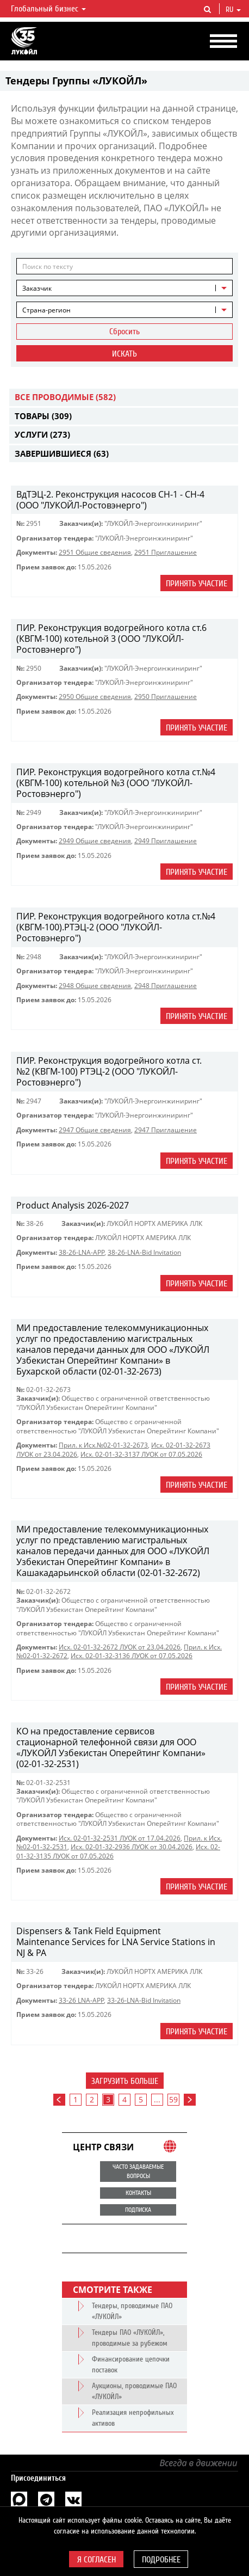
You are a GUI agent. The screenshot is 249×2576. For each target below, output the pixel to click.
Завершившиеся (62, 453)
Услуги (42, 434)
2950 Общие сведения (95, 696)
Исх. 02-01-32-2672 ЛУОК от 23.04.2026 (119, 1647)
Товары (43, 415)
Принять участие (196, 583)
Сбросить (124, 331)
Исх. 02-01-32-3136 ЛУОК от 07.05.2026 (131, 1656)
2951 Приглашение (165, 552)
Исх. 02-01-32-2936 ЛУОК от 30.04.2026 (131, 1847)
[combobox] (124, 288)
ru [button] (233, 9)
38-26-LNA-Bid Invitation (144, 1252)
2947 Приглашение (165, 1130)
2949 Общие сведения (95, 841)
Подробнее (161, 2560)
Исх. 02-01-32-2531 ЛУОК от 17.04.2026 (119, 1838)
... (157, 2099)
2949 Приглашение (165, 841)
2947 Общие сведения (95, 1130)
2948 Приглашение (165, 986)
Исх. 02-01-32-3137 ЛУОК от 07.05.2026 (141, 1454)
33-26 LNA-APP (81, 2000)
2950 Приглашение (165, 696)
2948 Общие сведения (95, 986)
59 (173, 2099)
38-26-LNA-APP (81, 1252)
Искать (124, 354)
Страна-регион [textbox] (46, 310)
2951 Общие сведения (95, 552)
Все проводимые (65, 396)
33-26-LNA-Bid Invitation (143, 2000)
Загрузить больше (124, 2081)
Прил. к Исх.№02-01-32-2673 (103, 1445)
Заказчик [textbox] (37, 288)
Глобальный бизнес (48, 9)
